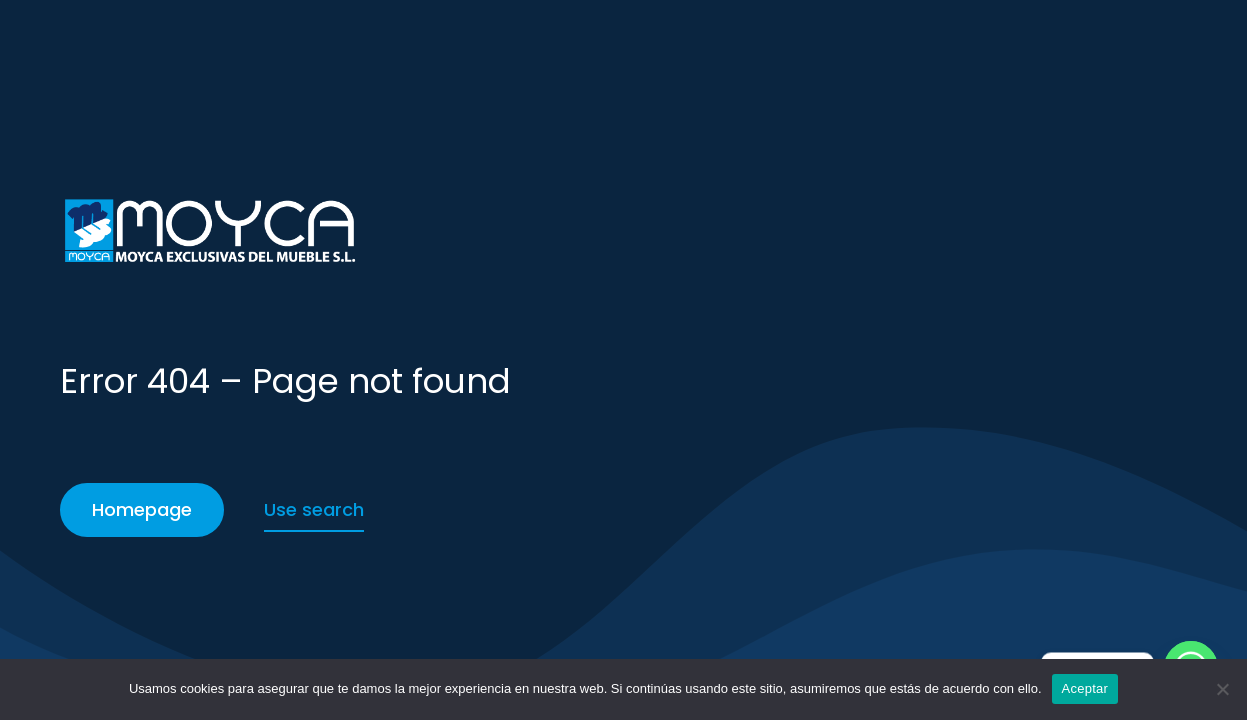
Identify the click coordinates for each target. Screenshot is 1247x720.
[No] (1222, 689)
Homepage (142, 509)
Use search (314, 509)
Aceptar (1085, 688)
